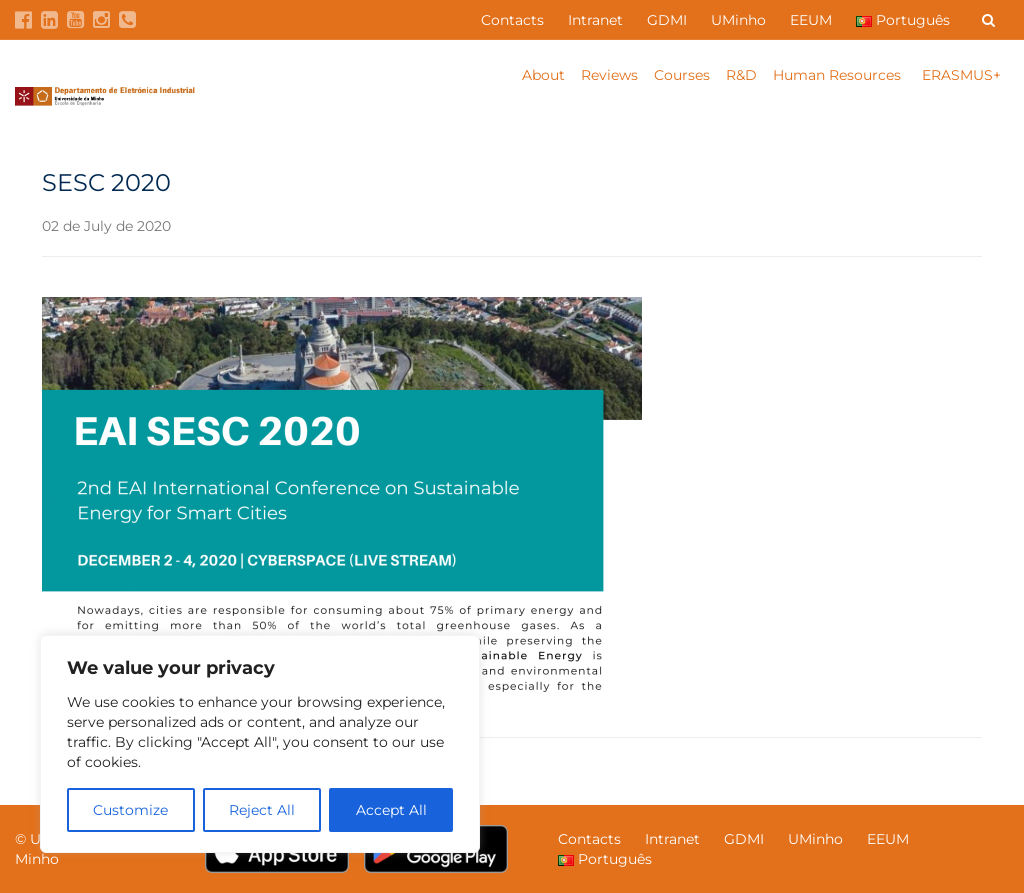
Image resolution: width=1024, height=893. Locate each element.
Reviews (609, 75)
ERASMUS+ (961, 75)
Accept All (391, 810)
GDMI (667, 20)
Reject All (262, 810)
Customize (130, 810)
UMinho (738, 20)
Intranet (595, 20)
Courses (682, 75)
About (543, 75)
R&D (741, 75)
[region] (260, 744)
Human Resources (839, 75)
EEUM (811, 20)
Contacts (512, 20)
